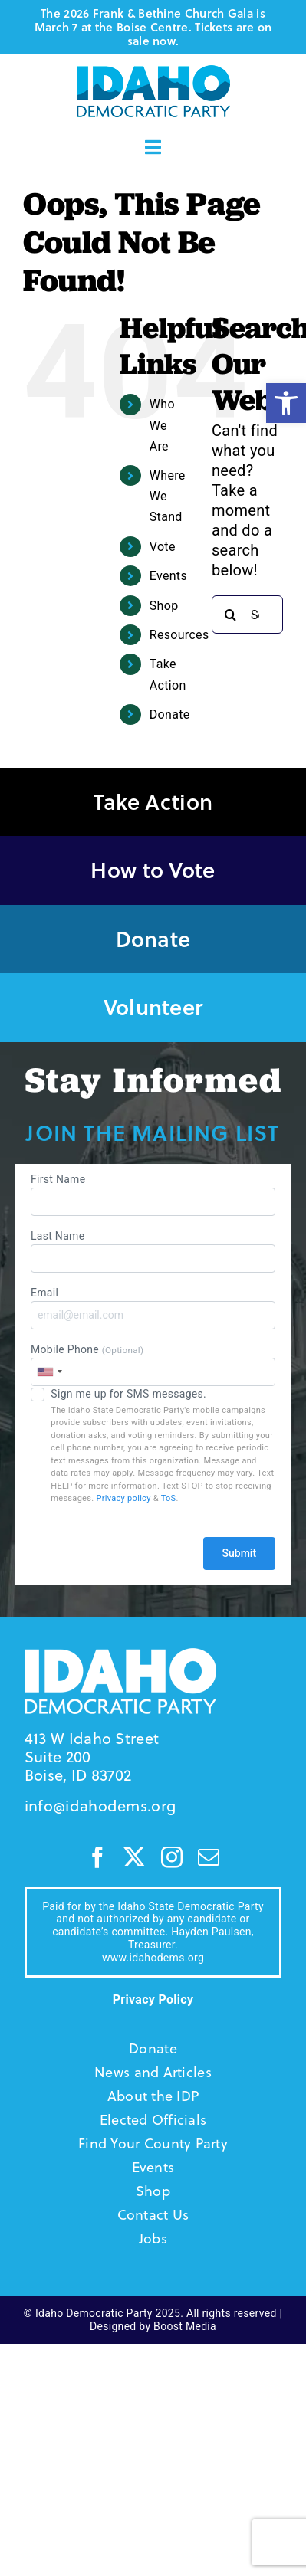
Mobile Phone (153, 1364)
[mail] (208, 1857)
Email (153, 1307)
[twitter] (134, 1857)
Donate (170, 714)
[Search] (231, 614)
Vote (163, 546)
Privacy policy (123, 1498)
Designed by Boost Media (153, 2326)
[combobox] (49, 1371)
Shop (164, 605)
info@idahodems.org (100, 1805)
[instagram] (172, 1857)
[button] (286, 403)
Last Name (153, 1251)
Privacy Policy (153, 1999)
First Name (153, 1194)
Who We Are (162, 425)
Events (168, 576)
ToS (168, 1498)
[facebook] (97, 1857)
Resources (179, 635)
